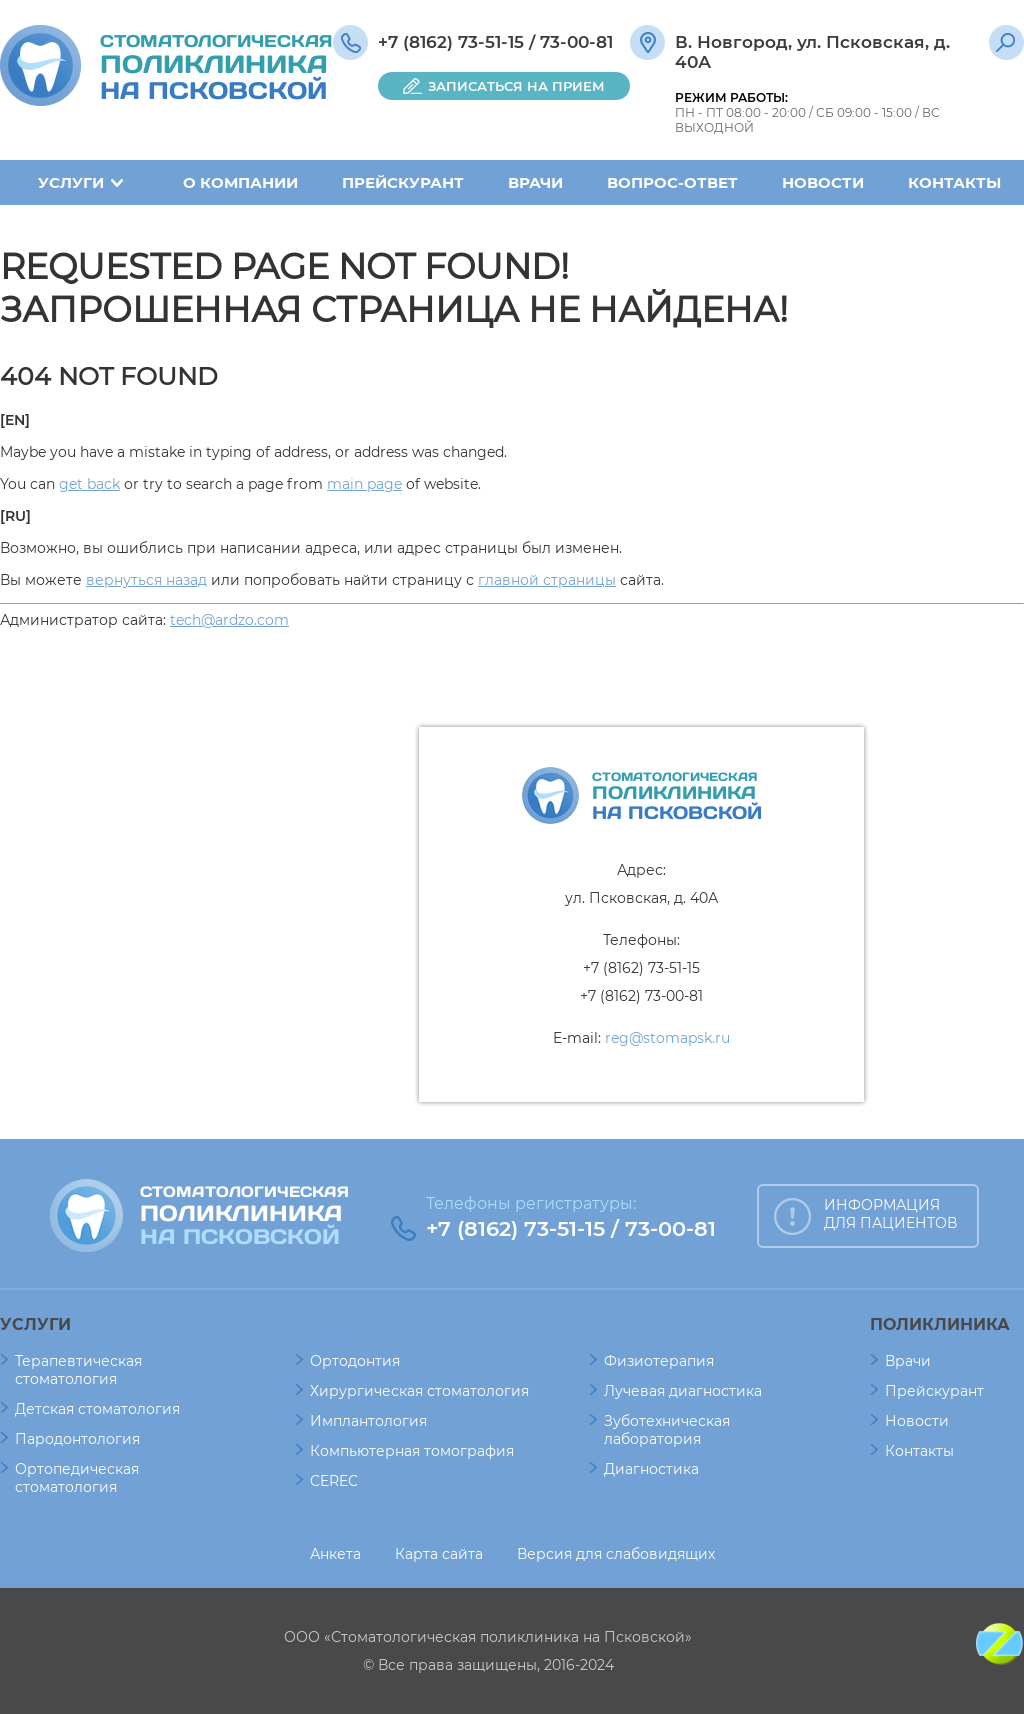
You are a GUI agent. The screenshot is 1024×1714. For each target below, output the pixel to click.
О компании (240, 182)
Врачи (535, 182)
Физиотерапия (659, 1361)
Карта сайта (439, 1554)
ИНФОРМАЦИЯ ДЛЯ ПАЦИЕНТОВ (890, 1214)
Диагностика (651, 1469)
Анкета (335, 1554)
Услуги (71, 182)
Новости (823, 182)
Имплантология (368, 1421)
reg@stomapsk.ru (667, 1038)
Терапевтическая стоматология (78, 1370)
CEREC (334, 1481)
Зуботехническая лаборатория (667, 1430)
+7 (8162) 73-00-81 (641, 996)
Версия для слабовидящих (616, 1554)
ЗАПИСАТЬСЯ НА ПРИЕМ (516, 86)
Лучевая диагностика (683, 1391)
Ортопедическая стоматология (77, 1478)
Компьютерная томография (412, 1451)
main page (364, 484)
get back (89, 484)
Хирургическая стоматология (419, 1391)
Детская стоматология (97, 1409)
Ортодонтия (355, 1361)
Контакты (954, 182)
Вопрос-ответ (672, 182)
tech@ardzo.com (229, 620)
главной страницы (547, 580)
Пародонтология (77, 1439)
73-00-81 (576, 42)
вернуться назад (146, 580)
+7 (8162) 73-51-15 (451, 42)
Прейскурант (403, 182)
